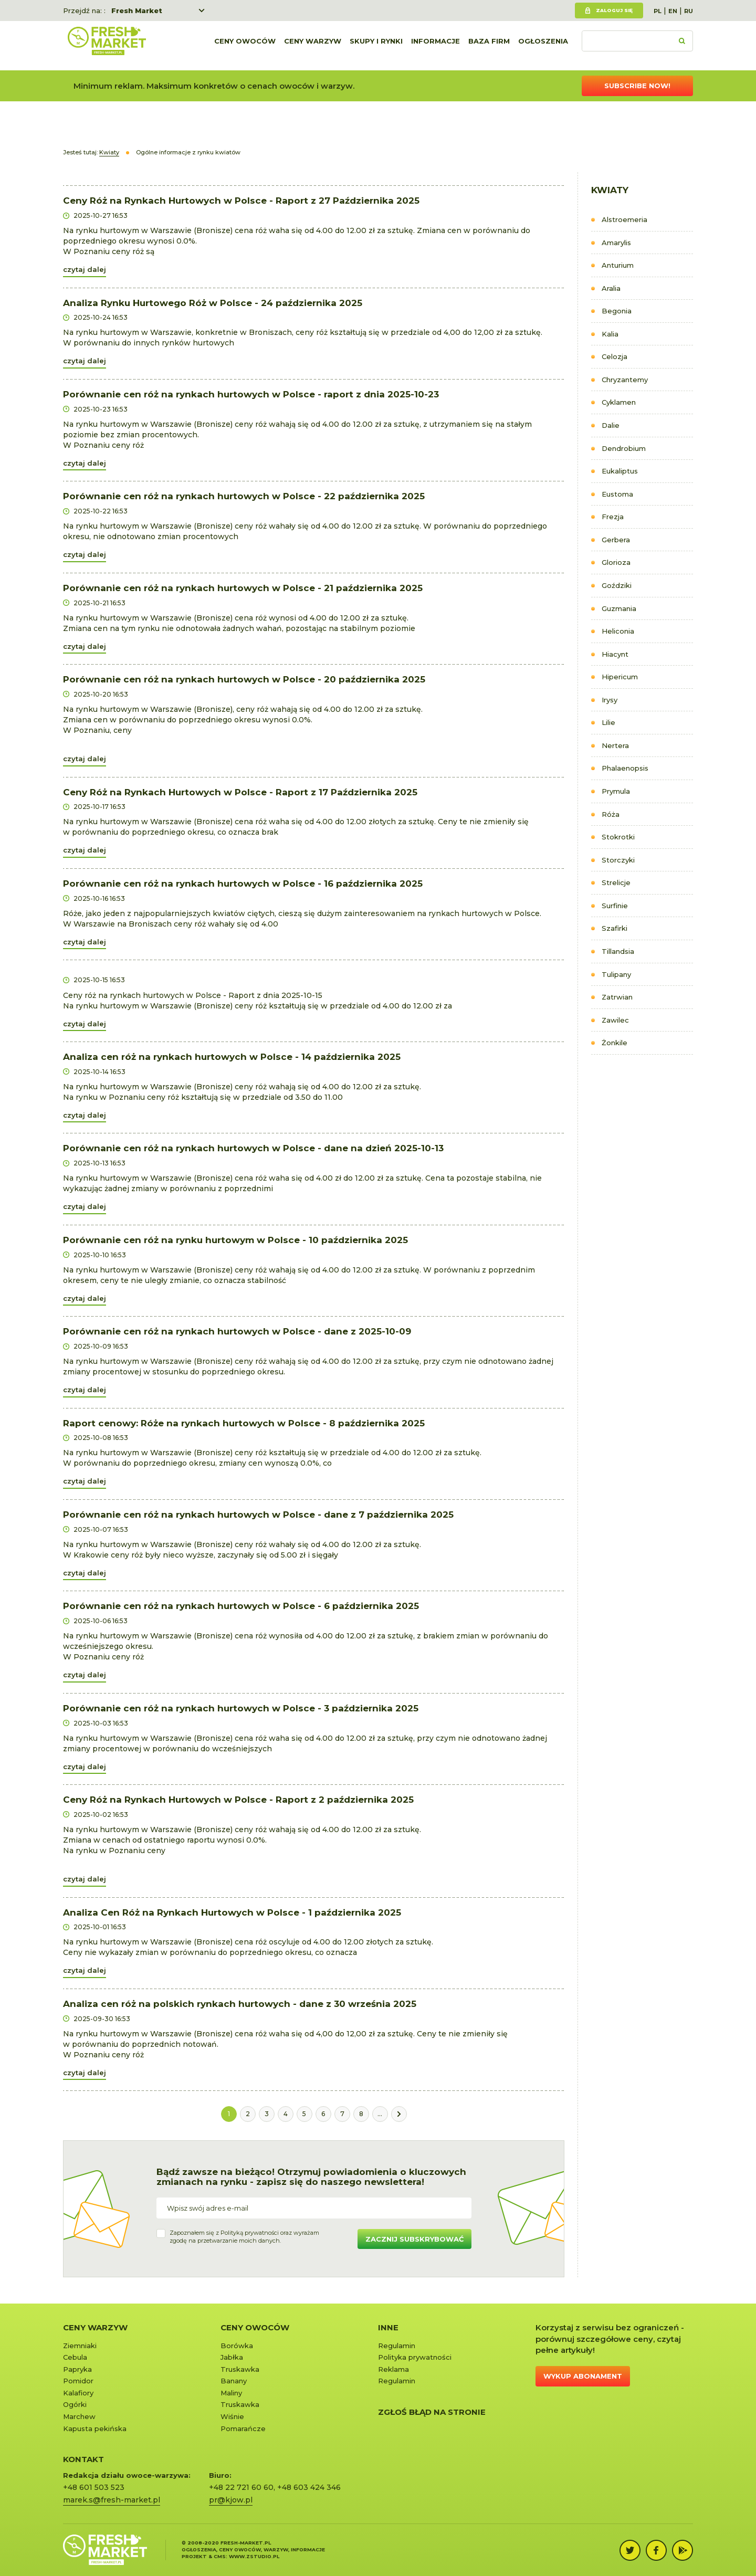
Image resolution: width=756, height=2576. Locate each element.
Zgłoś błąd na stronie (432, 2412)
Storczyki (618, 860)
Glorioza (616, 562)
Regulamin (396, 2345)
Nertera (615, 745)
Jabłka (231, 2357)
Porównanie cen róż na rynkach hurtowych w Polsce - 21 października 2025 (243, 588)
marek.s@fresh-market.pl (111, 2500)
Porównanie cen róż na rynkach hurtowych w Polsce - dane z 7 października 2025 (258, 1514)
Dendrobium (624, 448)
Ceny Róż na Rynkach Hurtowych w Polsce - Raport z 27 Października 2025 (241, 200)
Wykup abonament (582, 2376)
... (379, 2114)
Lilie (608, 722)
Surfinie (615, 905)
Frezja (613, 516)
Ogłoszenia (543, 45)
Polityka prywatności (415, 2357)
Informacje (435, 45)
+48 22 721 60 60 (241, 2487)
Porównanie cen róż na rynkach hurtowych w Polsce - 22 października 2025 (244, 496)
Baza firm (489, 45)
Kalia (610, 334)
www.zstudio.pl (254, 2556)
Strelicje (616, 882)
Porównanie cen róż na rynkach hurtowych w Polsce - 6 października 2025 (241, 1606)
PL (658, 11)
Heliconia (618, 631)
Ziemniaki (80, 2345)
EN (672, 11)
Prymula (616, 791)
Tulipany (616, 974)
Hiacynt (615, 654)
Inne (388, 2327)
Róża (611, 814)
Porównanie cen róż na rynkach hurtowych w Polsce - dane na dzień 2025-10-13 (253, 1148)
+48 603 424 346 (309, 2487)
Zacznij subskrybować (414, 2239)
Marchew (79, 2416)
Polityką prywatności (249, 2232)
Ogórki (75, 2404)
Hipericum (620, 676)
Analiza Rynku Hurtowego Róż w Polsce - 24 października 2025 (212, 303)
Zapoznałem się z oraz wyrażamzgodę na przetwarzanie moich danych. (244, 2237)
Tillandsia (618, 951)
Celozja (614, 356)
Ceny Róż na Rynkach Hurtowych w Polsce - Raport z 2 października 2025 (238, 1799)
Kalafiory (78, 2393)
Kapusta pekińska (95, 2428)
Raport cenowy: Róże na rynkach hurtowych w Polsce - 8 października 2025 (244, 1423)
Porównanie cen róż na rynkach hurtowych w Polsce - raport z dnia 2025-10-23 (251, 394)
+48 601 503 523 (93, 2487)
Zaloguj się (614, 10)
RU (688, 11)
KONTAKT (83, 2459)
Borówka (236, 2345)
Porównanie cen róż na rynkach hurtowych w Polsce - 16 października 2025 (243, 883)
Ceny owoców (245, 45)
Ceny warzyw (312, 45)
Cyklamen (619, 402)
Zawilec (615, 1020)
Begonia (617, 311)
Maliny (231, 2393)
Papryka (77, 2369)
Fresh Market (136, 10)
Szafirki (614, 928)
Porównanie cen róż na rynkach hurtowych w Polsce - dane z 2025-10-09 (237, 1331)
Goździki (617, 585)
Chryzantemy (625, 379)
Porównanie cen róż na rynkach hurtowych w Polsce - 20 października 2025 (244, 679)
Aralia (611, 288)
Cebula (75, 2357)
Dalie (611, 425)
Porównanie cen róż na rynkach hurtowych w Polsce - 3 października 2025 (240, 1708)
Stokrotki (618, 837)
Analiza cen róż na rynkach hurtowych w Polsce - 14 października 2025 (232, 1057)
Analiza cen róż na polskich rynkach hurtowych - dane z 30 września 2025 (239, 2004)
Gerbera (616, 539)
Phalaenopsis (625, 768)
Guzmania (619, 608)
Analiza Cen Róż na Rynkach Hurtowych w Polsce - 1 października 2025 (232, 1912)
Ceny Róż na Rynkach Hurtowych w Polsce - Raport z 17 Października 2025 (240, 792)
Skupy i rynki (376, 45)
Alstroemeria (624, 219)
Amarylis (616, 242)
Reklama (393, 2369)
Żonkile (614, 1042)
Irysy (609, 700)
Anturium (618, 265)
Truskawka (239, 2369)
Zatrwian (617, 997)
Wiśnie (232, 2416)
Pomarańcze (243, 2428)
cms (220, 2556)
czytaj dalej (84, 269)
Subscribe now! (637, 85)
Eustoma (617, 494)
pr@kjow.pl (231, 2500)
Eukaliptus (620, 471)
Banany (233, 2381)
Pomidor (78, 2381)
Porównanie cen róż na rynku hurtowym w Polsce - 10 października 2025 (235, 1240)
